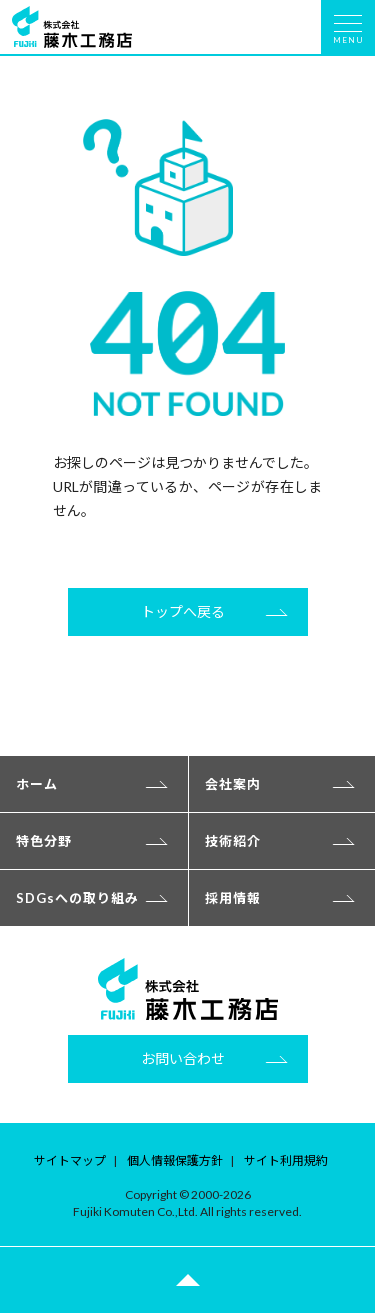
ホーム (37, 784)
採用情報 (233, 898)
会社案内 (233, 784)
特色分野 (44, 841)
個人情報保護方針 (175, 1160)
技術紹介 (233, 841)
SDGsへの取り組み (77, 898)
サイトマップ (70, 1160)
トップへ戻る (183, 611)
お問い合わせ (183, 1058)
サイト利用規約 (286, 1160)
